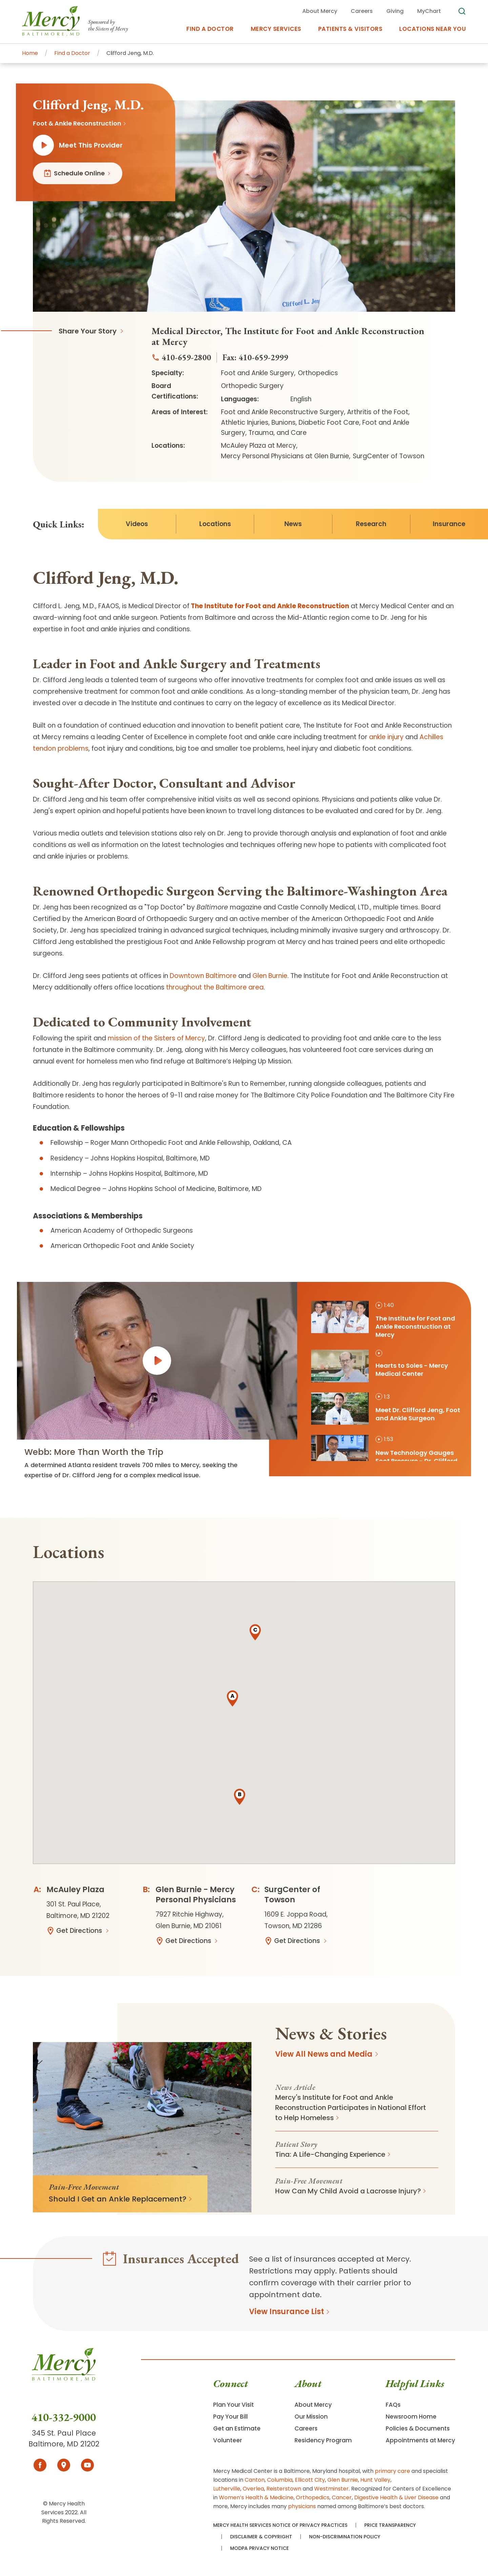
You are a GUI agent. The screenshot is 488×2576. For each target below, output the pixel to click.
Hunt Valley (375, 2480)
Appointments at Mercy (420, 2440)
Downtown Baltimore (203, 975)
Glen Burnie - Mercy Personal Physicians (196, 1894)
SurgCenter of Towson (292, 1894)
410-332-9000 (64, 2417)
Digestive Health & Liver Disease (396, 2497)
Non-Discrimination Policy (344, 2536)
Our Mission (311, 2416)
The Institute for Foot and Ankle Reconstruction (270, 606)
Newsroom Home (411, 2416)
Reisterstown (283, 2489)
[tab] (387, 1320)
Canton (255, 2480)
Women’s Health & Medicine (256, 2497)
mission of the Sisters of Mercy (156, 1038)
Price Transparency (390, 2525)
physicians (302, 2506)
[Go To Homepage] (64, 2379)
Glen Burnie (269, 975)
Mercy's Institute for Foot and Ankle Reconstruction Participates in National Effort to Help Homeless (350, 2107)
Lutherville (226, 2489)
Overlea (253, 2489)
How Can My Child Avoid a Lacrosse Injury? (348, 2191)
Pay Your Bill (230, 2416)
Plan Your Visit (233, 2405)
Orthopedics (312, 2497)
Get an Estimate (237, 2428)
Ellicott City (310, 2480)
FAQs (393, 2405)
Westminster (331, 2489)
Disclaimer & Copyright (261, 2536)
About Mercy (313, 2405)
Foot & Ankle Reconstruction (77, 123)
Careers (306, 2428)
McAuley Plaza (75, 1889)
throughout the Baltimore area (215, 987)
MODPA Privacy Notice (259, 2548)
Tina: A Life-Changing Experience (330, 2154)
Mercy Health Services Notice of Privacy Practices (280, 2525)
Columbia (279, 2480)
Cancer (342, 2497)
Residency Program (323, 2440)
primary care (392, 2471)
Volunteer (227, 2440)
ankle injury (386, 737)
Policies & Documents (418, 2428)
